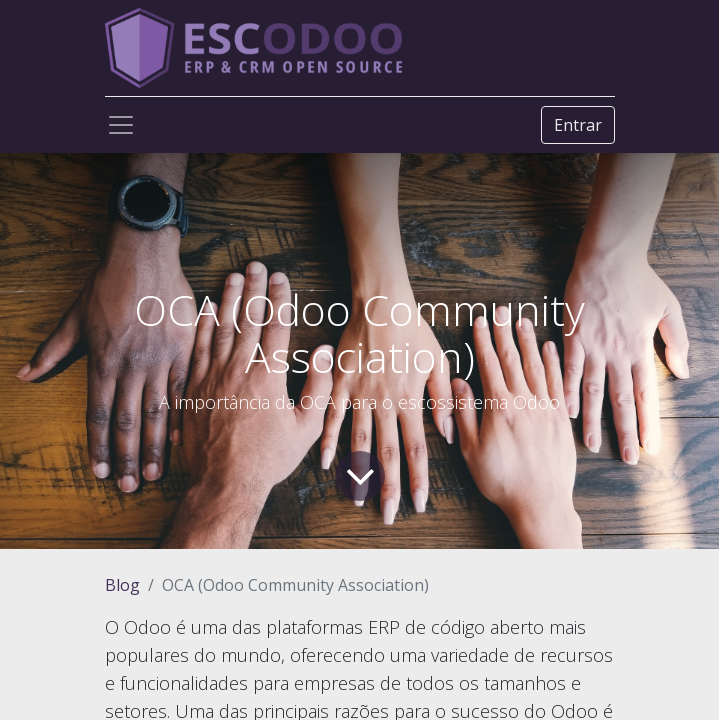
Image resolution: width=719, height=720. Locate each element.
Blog (122, 585)
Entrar (578, 125)
